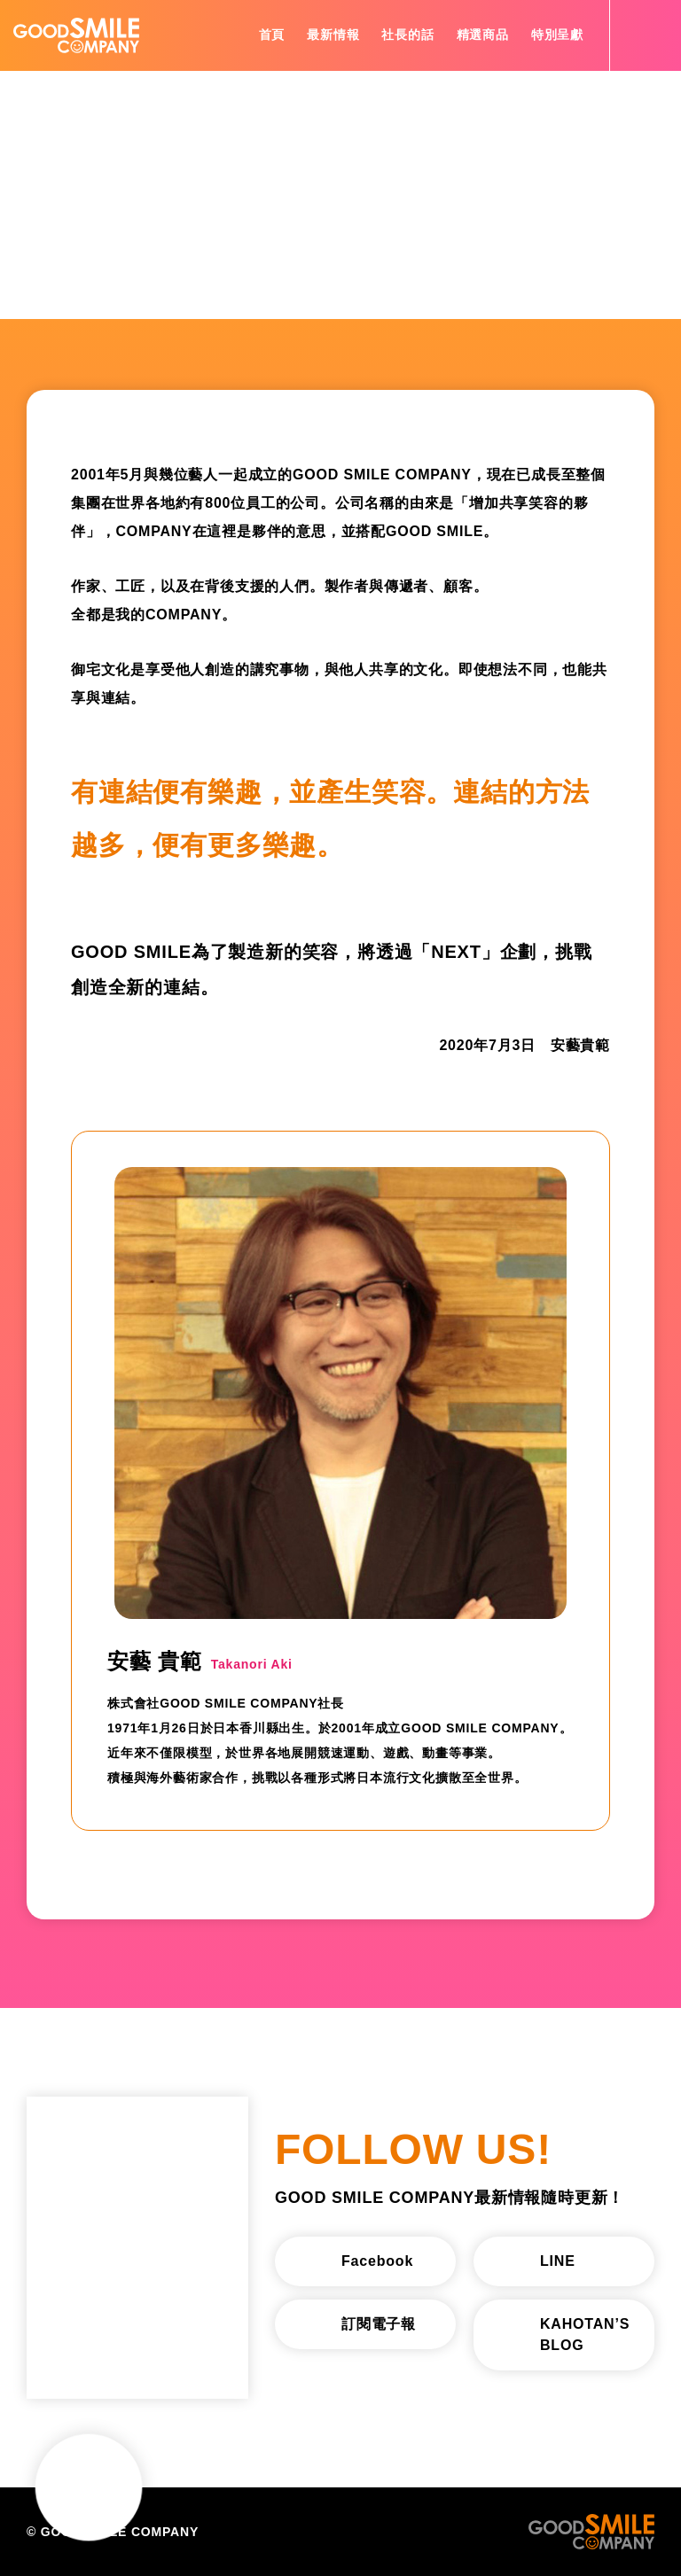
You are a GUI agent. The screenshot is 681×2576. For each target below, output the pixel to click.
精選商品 (483, 34)
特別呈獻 (557, 34)
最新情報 (333, 34)
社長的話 (407, 34)
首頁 (272, 34)
